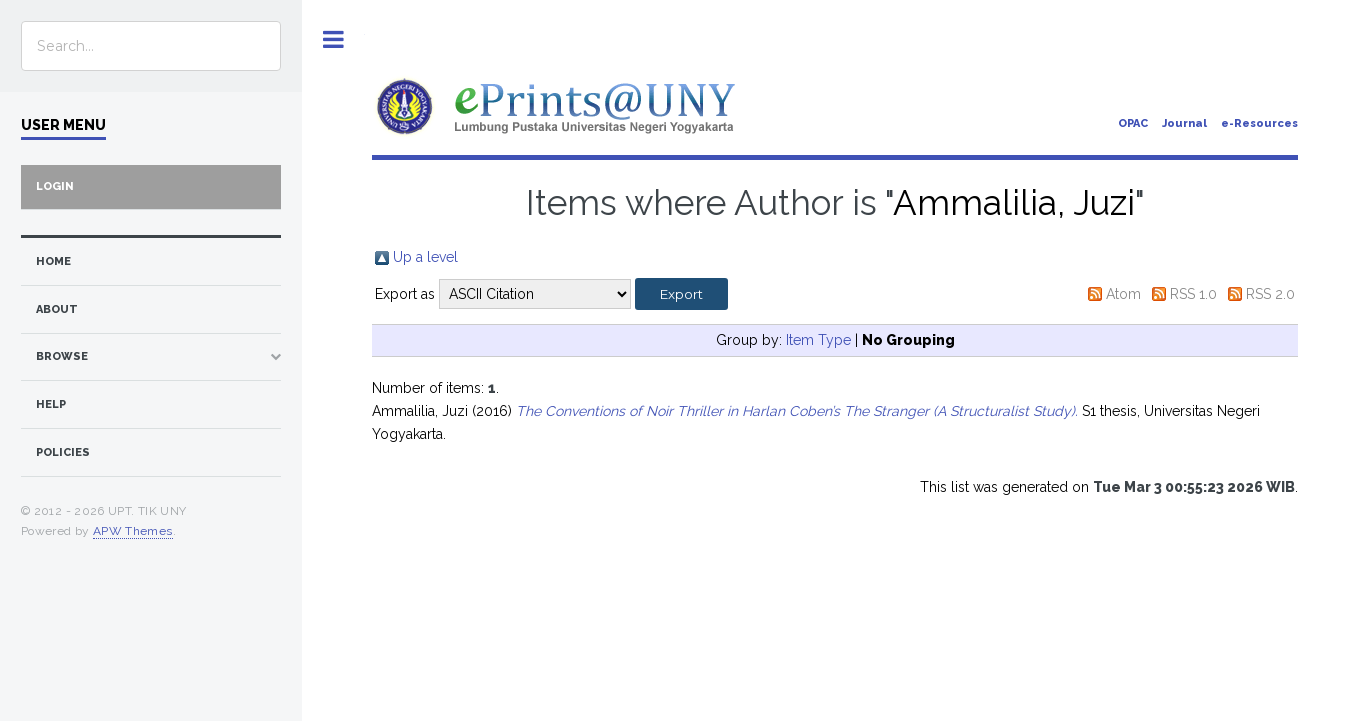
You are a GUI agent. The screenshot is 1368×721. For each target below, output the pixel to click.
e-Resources (1259, 123)
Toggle (333, 39)
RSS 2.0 (1270, 294)
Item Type (818, 340)
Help (51, 404)
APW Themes (133, 531)
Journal (1184, 123)
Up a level (425, 257)
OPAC (1133, 123)
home (53, 261)
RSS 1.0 (1193, 294)
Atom (1123, 294)
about (57, 309)
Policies (63, 452)
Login (55, 186)
